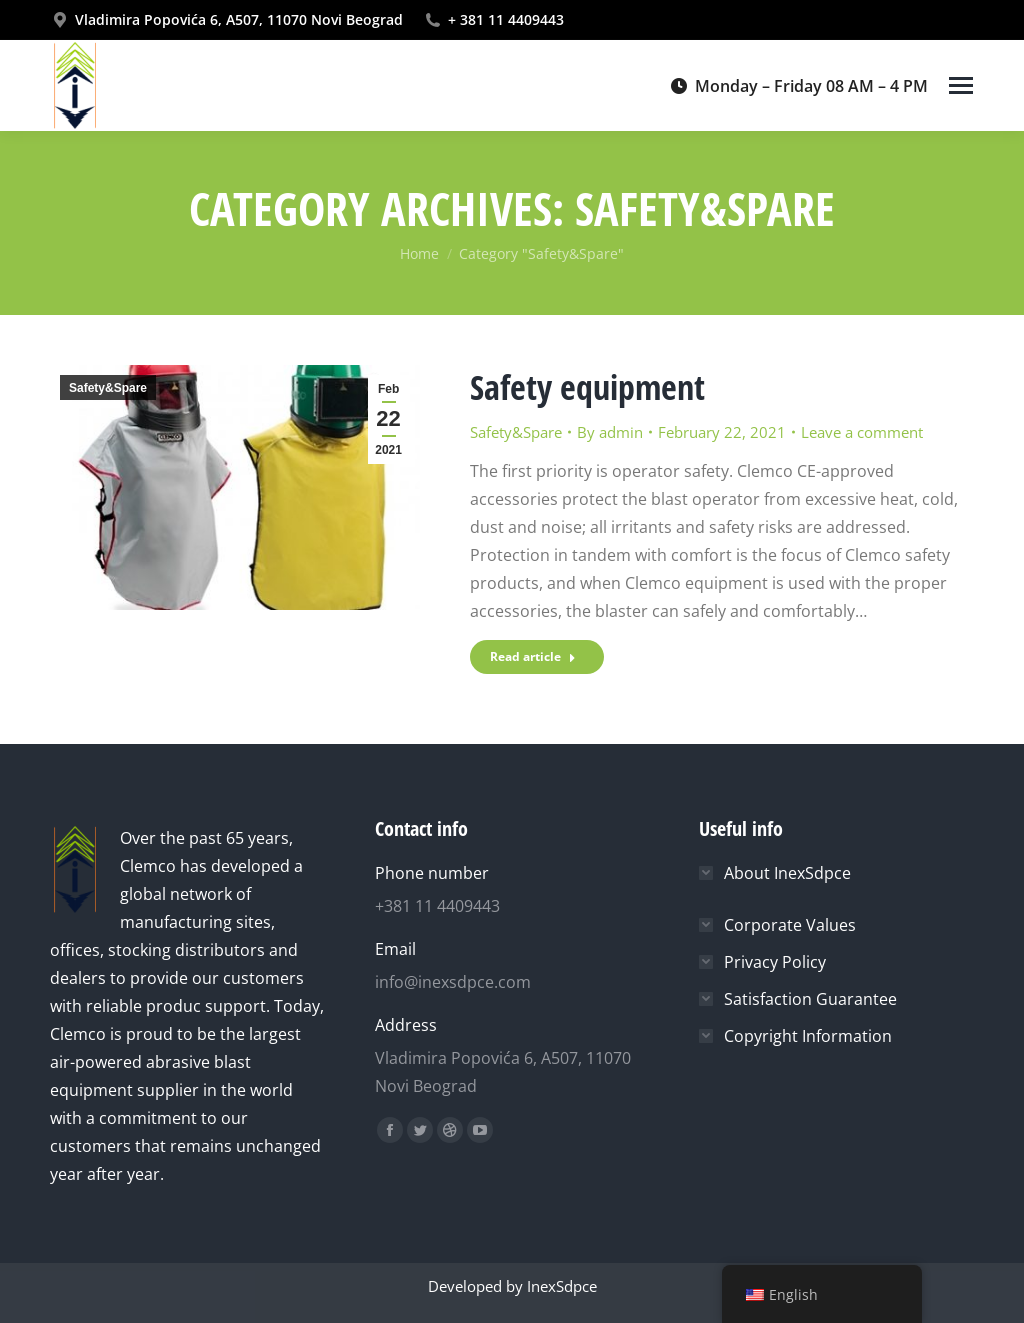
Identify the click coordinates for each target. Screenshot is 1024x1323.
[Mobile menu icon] (961, 85)
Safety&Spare (108, 388)
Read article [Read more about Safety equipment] (533, 656)
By (610, 432)
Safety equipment (587, 387)
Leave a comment (862, 432)
